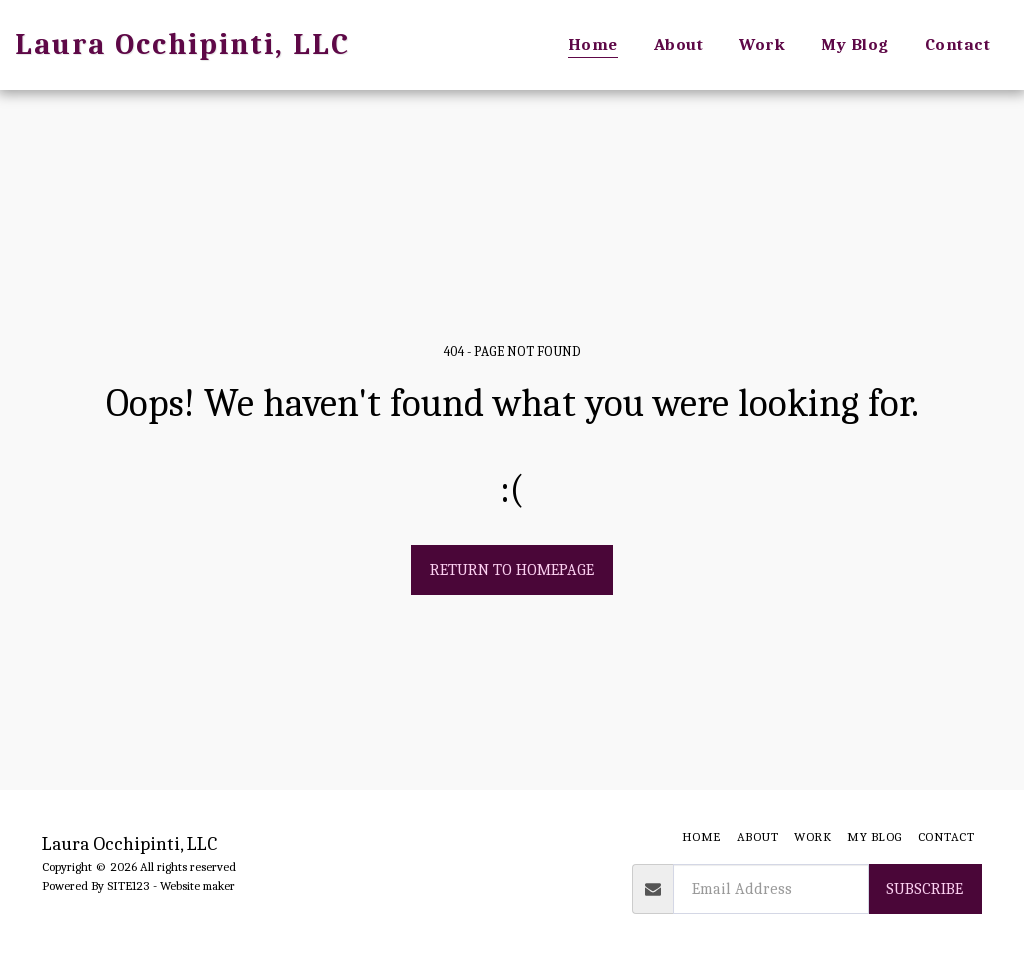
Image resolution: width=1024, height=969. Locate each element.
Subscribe (924, 889)
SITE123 (128, 885)
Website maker (197, 885)
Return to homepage (512, 570)
